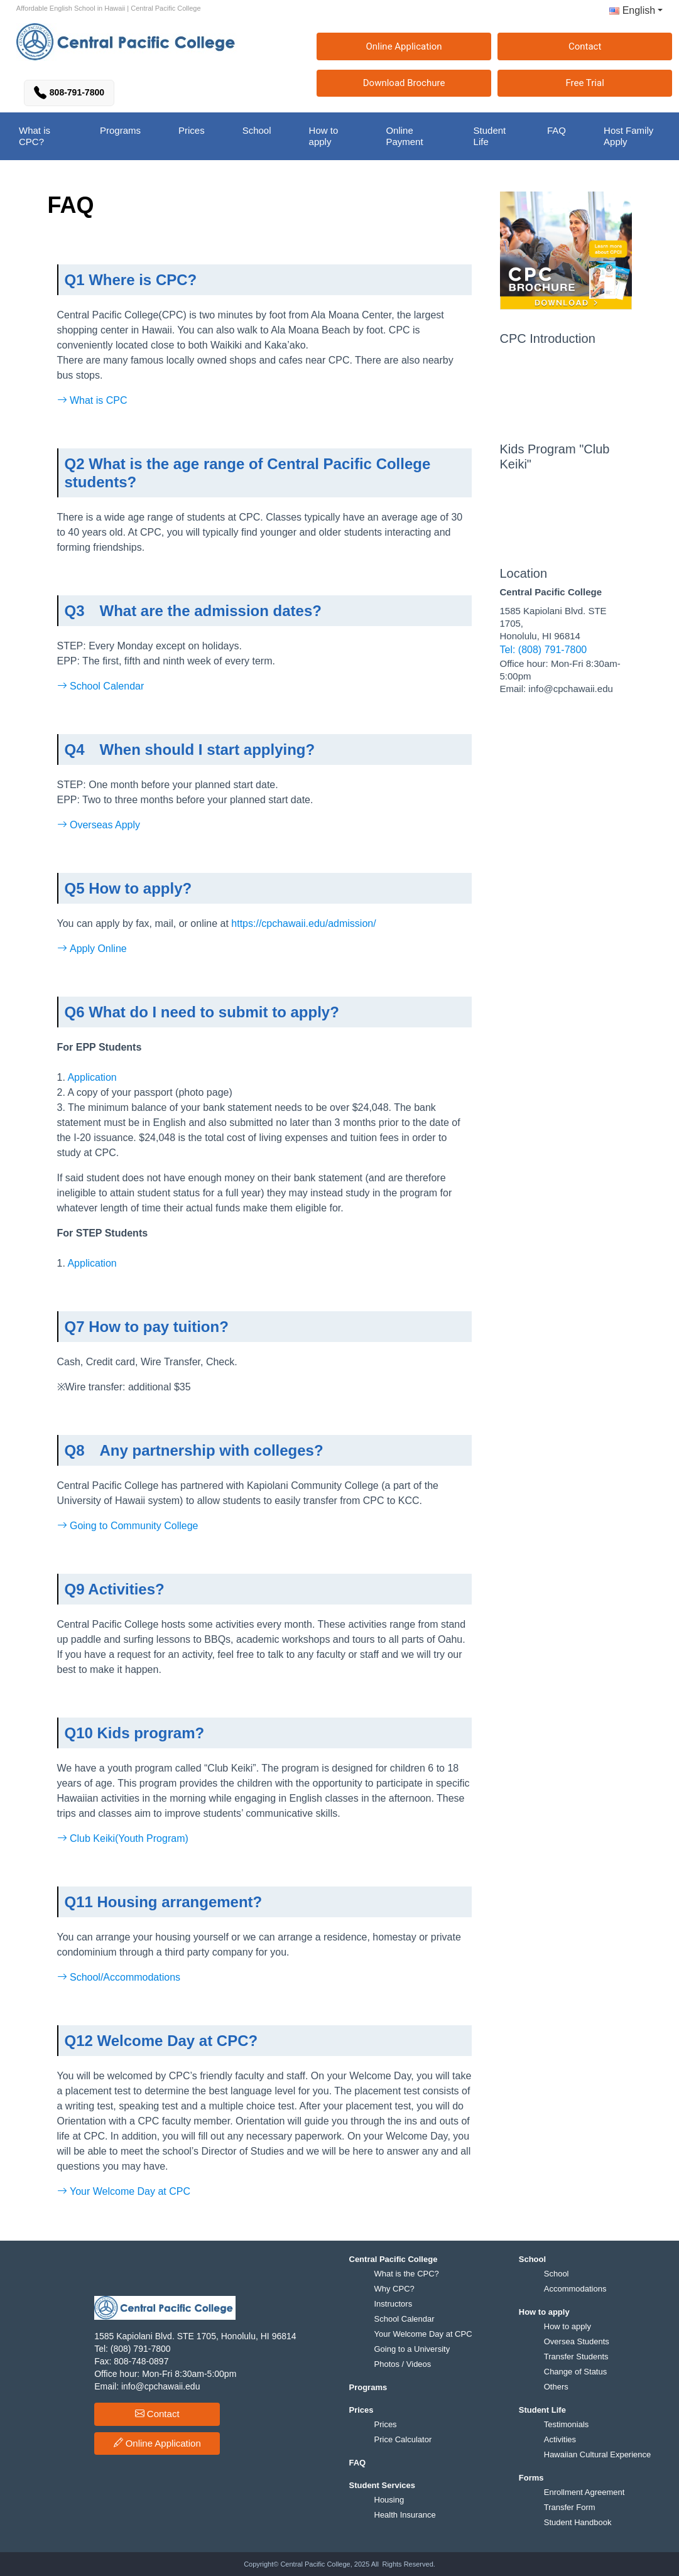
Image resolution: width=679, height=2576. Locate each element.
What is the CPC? (406, 2273)
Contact (584, 46)
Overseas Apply (99, 825)
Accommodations (575, 2288)
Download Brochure (404, 83)
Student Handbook (578, 2522)
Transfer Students (576, 2356)
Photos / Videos (403, 2364)
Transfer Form (569, 2507)
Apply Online (92, 948)
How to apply (567, 2326)
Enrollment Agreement (584, 2492)
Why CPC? (394, 2288)
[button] (631, 13)
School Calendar (100, 686)
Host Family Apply (628, 136)
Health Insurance (405, 2514)
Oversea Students (576, 2341)
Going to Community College (127, 1525)
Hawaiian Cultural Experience (597, 2454)
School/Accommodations (119, 1977)
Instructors (393, 2303)
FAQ (556, 130)
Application (91, 1077)
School (556, 2273)
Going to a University (412, 2349)
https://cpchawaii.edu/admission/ (303, 923)
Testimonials (566, 2424)
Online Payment (404, 136)
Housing (389, 2499)
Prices (385, 2424)
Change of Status (575, 2371)
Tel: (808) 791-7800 (543, 649)
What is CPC (92, 400)
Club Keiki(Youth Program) (122, 1838)
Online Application (404, 46)
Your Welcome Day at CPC (124, 2191)
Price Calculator (403, 2439)
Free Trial (584, 83)
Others (556, 2386)
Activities (560, 2439)
